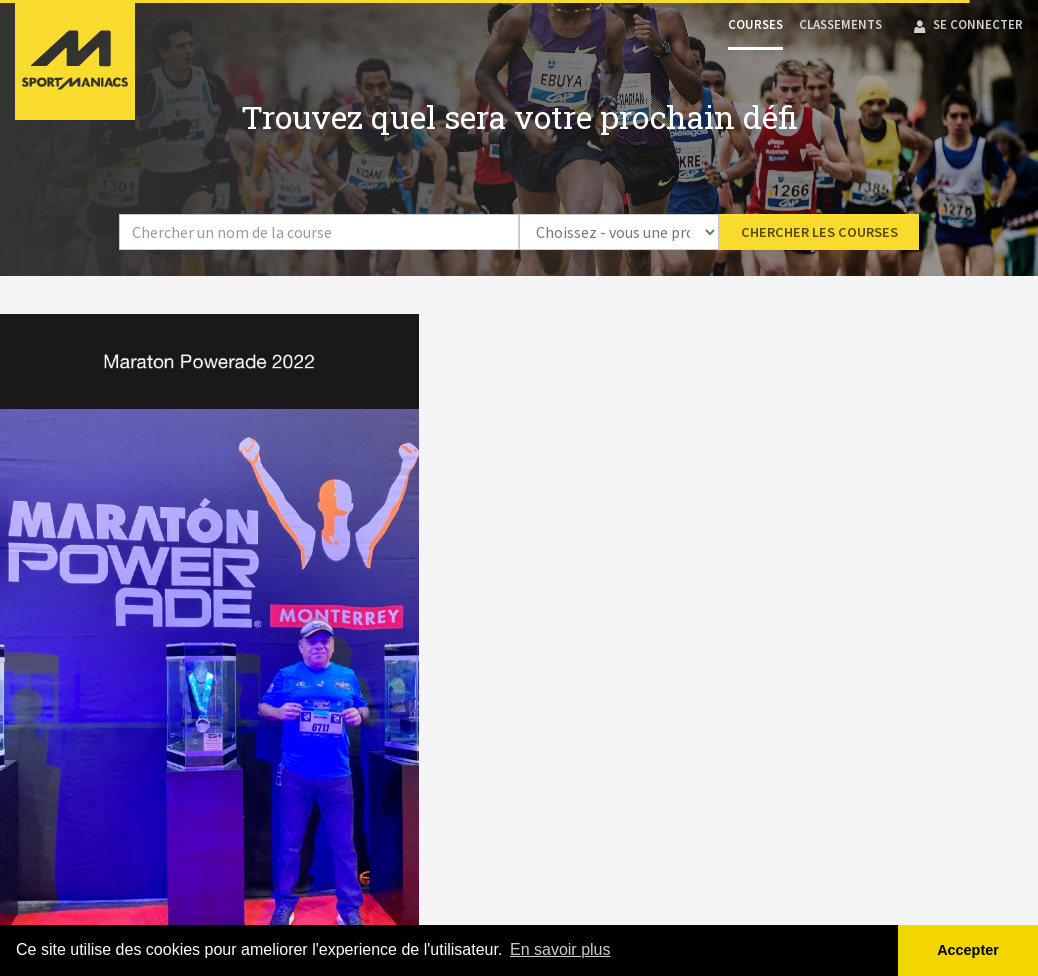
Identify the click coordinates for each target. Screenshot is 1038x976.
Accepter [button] (968, 950)
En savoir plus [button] (560, 949)
